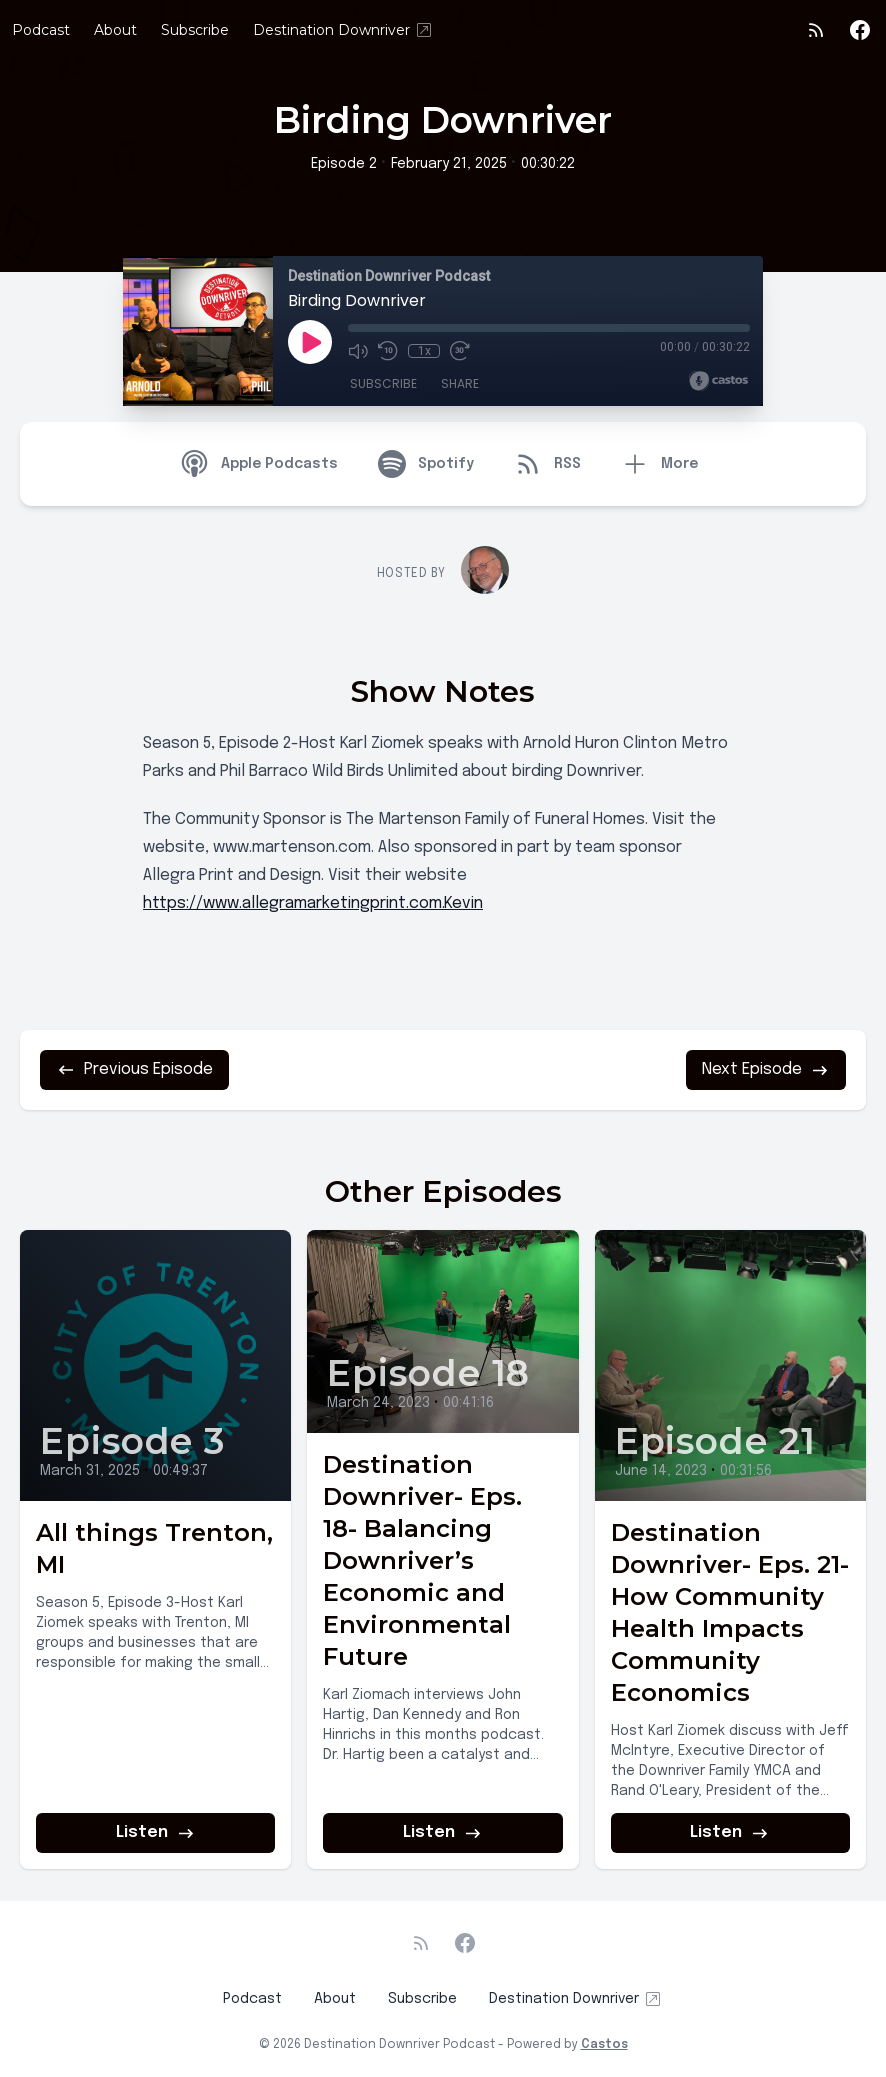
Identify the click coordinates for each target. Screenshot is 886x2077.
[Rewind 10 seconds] (388, 351)
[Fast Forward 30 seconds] (460, 351)
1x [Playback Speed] (424, 351)
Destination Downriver (343, 30)
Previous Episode (134, 1070)
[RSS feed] (816, 30)
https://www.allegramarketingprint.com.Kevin (313, 903)
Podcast (41, 30)
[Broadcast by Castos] (718, 381)
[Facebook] (860, 30)
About (115, 30)
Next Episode (766, 1070)
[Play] (310, 342)
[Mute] (358, 351)
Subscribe (195, 30)
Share (460, 383)
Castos (604, 2045)
